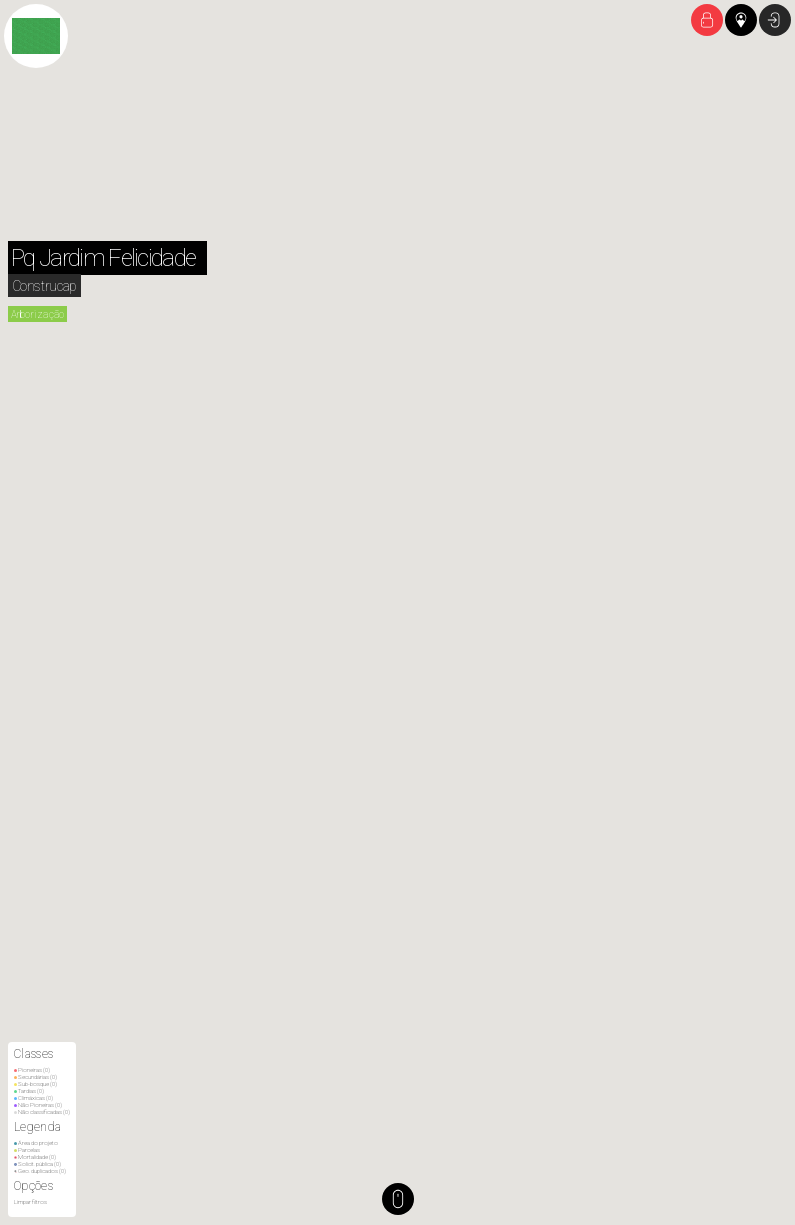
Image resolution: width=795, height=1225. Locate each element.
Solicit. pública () (37, 1163)
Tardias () (29, 1090)
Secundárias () (35, 1076)
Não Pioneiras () (38, 1104)
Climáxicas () (33, 1097)
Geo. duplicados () (40, 1170)
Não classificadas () (42, 1111)
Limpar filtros (30, 1201)
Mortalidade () (35, 1156)
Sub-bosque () (35, 1083)
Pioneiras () (32, 1069)
